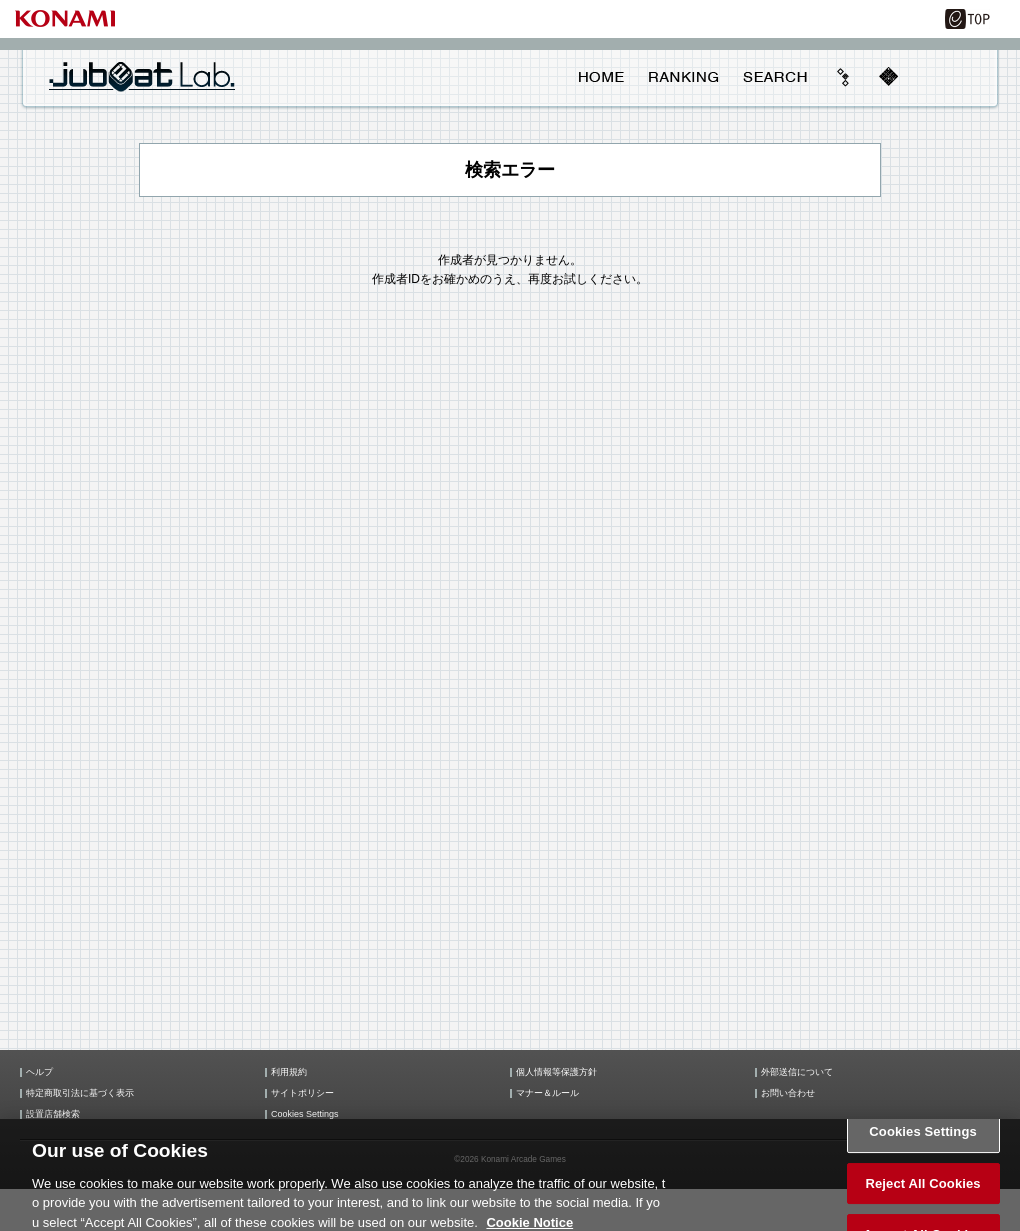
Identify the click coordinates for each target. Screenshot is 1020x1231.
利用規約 (289, 1072)
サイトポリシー (302, 1093)
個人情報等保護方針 (556, 1072)
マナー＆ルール (547, 1093)
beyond (844, 77)
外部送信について (797, 1072)
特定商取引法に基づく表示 (80, 1093)
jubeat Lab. (142, 76)
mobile (888, 77)
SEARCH (775, 77)
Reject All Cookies (922, 1189)
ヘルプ (39, 1072)
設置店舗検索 (53, 1114)
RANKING (683, 77)
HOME (601, 77)
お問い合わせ (788, 1093)
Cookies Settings (305, 1114)
